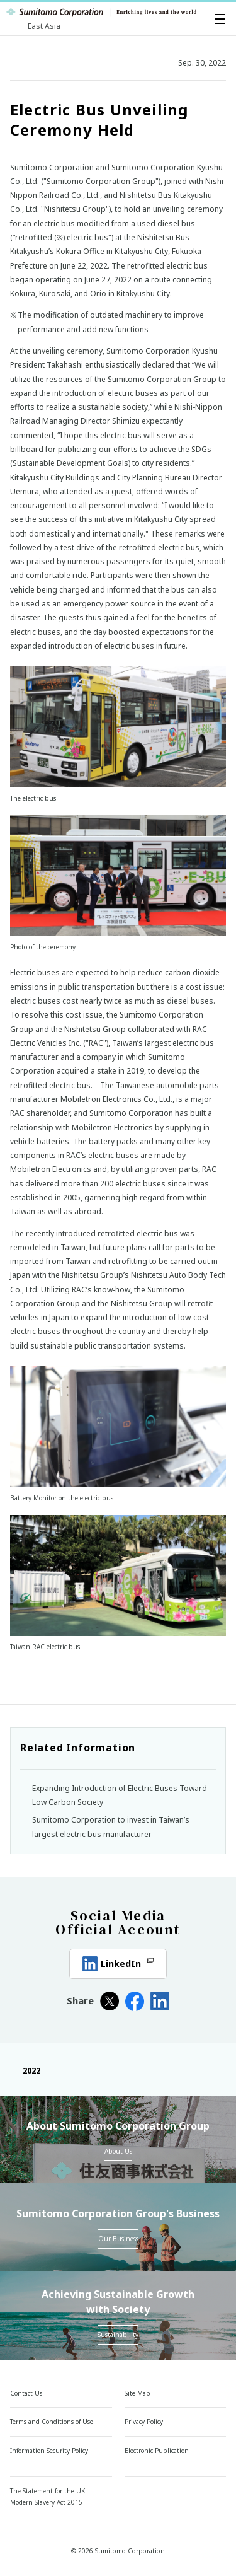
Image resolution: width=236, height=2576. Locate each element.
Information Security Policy (49, 2450)
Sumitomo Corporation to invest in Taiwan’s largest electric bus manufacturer (110, 1826)
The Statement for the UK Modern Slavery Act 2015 (47, 2496)
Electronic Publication (157, 2450)
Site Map (137, 2393)
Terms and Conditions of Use (51, 2421)
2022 (25, 2070)
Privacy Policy (144, 2421)
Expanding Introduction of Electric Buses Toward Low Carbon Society (119, 1795)
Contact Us (26, 2393)
